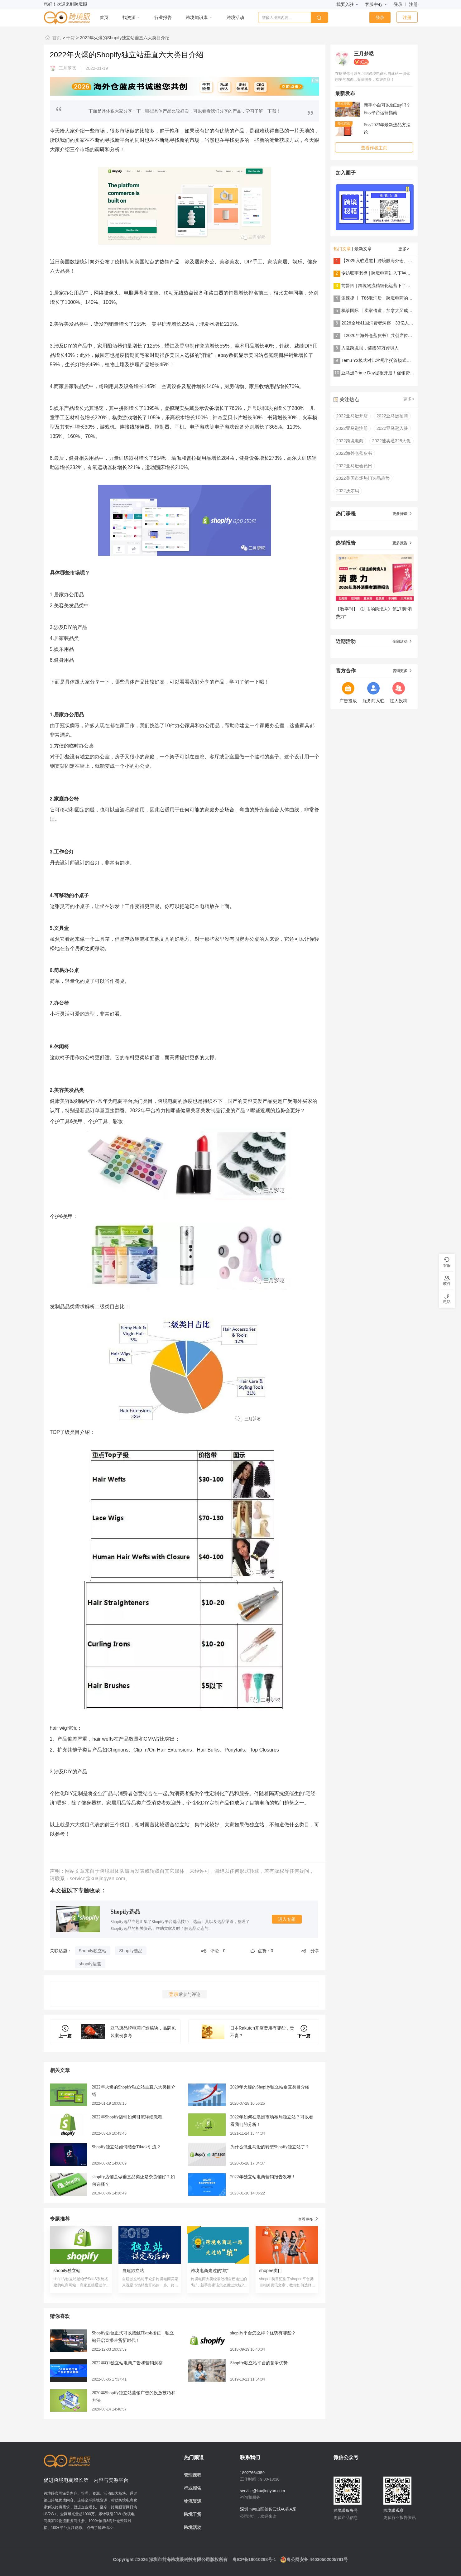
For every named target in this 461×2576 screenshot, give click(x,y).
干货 (70, 37)
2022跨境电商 (349, 440)
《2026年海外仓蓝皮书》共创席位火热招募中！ (387, 335)
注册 (413, 4)
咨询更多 (402, 671)
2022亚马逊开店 (352, 415)
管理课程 (192, 2475)
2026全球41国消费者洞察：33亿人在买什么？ (385, 322)
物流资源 (192, 2501)
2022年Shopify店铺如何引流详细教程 (127, 2117)
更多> (403, 248)
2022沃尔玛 (347, 490)
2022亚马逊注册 (352, 428)
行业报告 (192, 2488)
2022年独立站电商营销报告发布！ (263, 2177)
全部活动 (402, 641)
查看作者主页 (374, 147)
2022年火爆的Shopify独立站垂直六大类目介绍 (124, 37)
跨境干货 (192, 2514)
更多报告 (402, 543)
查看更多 (308, 2219)
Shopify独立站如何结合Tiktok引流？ (126, 2147)
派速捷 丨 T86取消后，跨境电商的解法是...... (384, 298)
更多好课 (402, 514)
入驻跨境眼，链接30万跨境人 (370, 347)
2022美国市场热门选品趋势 (363, 478)
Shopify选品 (125, 1912)
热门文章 (342, 248)
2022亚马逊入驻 (392, 428)
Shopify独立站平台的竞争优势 (259, 2363)
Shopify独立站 (93, 1950)
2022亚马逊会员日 (354, 465)
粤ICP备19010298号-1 (254, 2559)
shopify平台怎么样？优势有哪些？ (263, 2333)
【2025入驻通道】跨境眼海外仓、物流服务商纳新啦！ (394, 260)
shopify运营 (90, 1963)
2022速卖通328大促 (391, 440)
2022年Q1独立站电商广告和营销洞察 (127, 2363)
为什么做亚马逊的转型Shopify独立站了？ (270, 2147)
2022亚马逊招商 (392, 415)
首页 (52, 37)
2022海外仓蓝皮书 (354, 453)
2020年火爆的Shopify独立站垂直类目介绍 (270, 2087)
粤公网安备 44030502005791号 (314, 2559)
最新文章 (363, 248)
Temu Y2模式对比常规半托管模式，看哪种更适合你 (391, 360)
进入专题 (286, 1919)
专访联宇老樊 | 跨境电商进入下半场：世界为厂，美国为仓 (397, 273)
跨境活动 (192, 2527)
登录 (398, 4)
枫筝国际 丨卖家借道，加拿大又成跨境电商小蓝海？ (392, 310)
